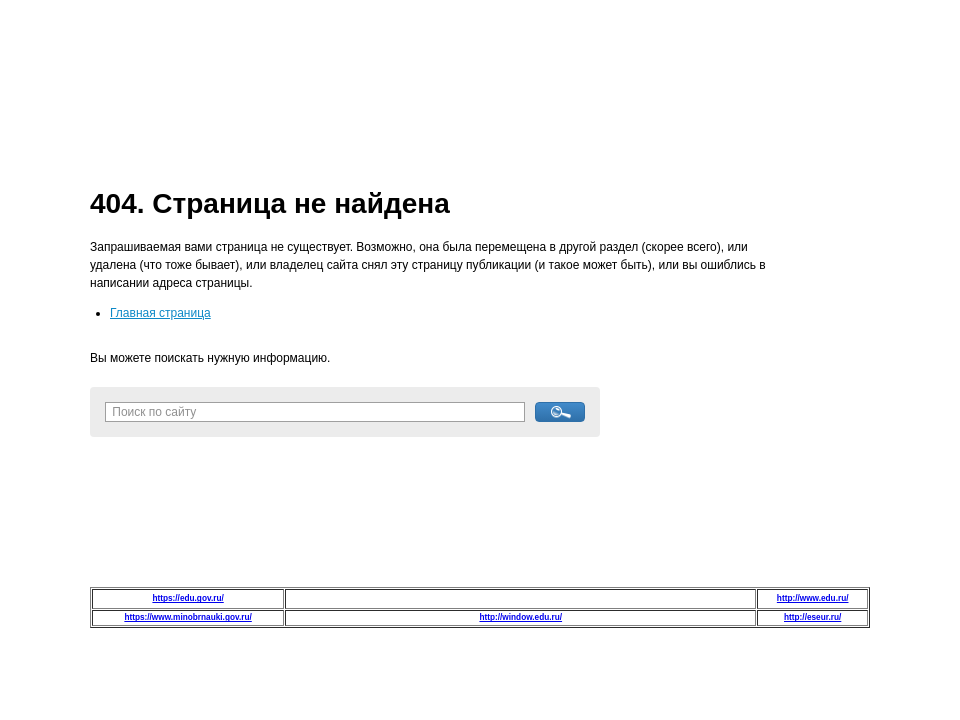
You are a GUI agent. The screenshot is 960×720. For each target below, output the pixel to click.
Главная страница (160, 313)
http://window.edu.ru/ (520, 617)
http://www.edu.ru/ (813, 598)
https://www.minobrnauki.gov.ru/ (187, 617)
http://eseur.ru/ (812, 617)
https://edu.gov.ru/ (187, 598)
